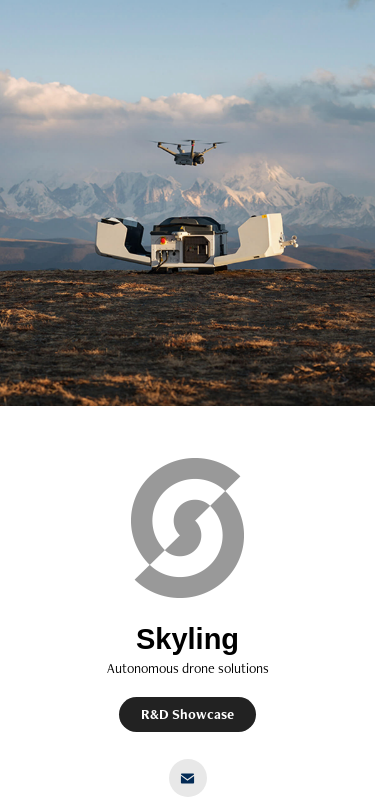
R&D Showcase (187, 714)
